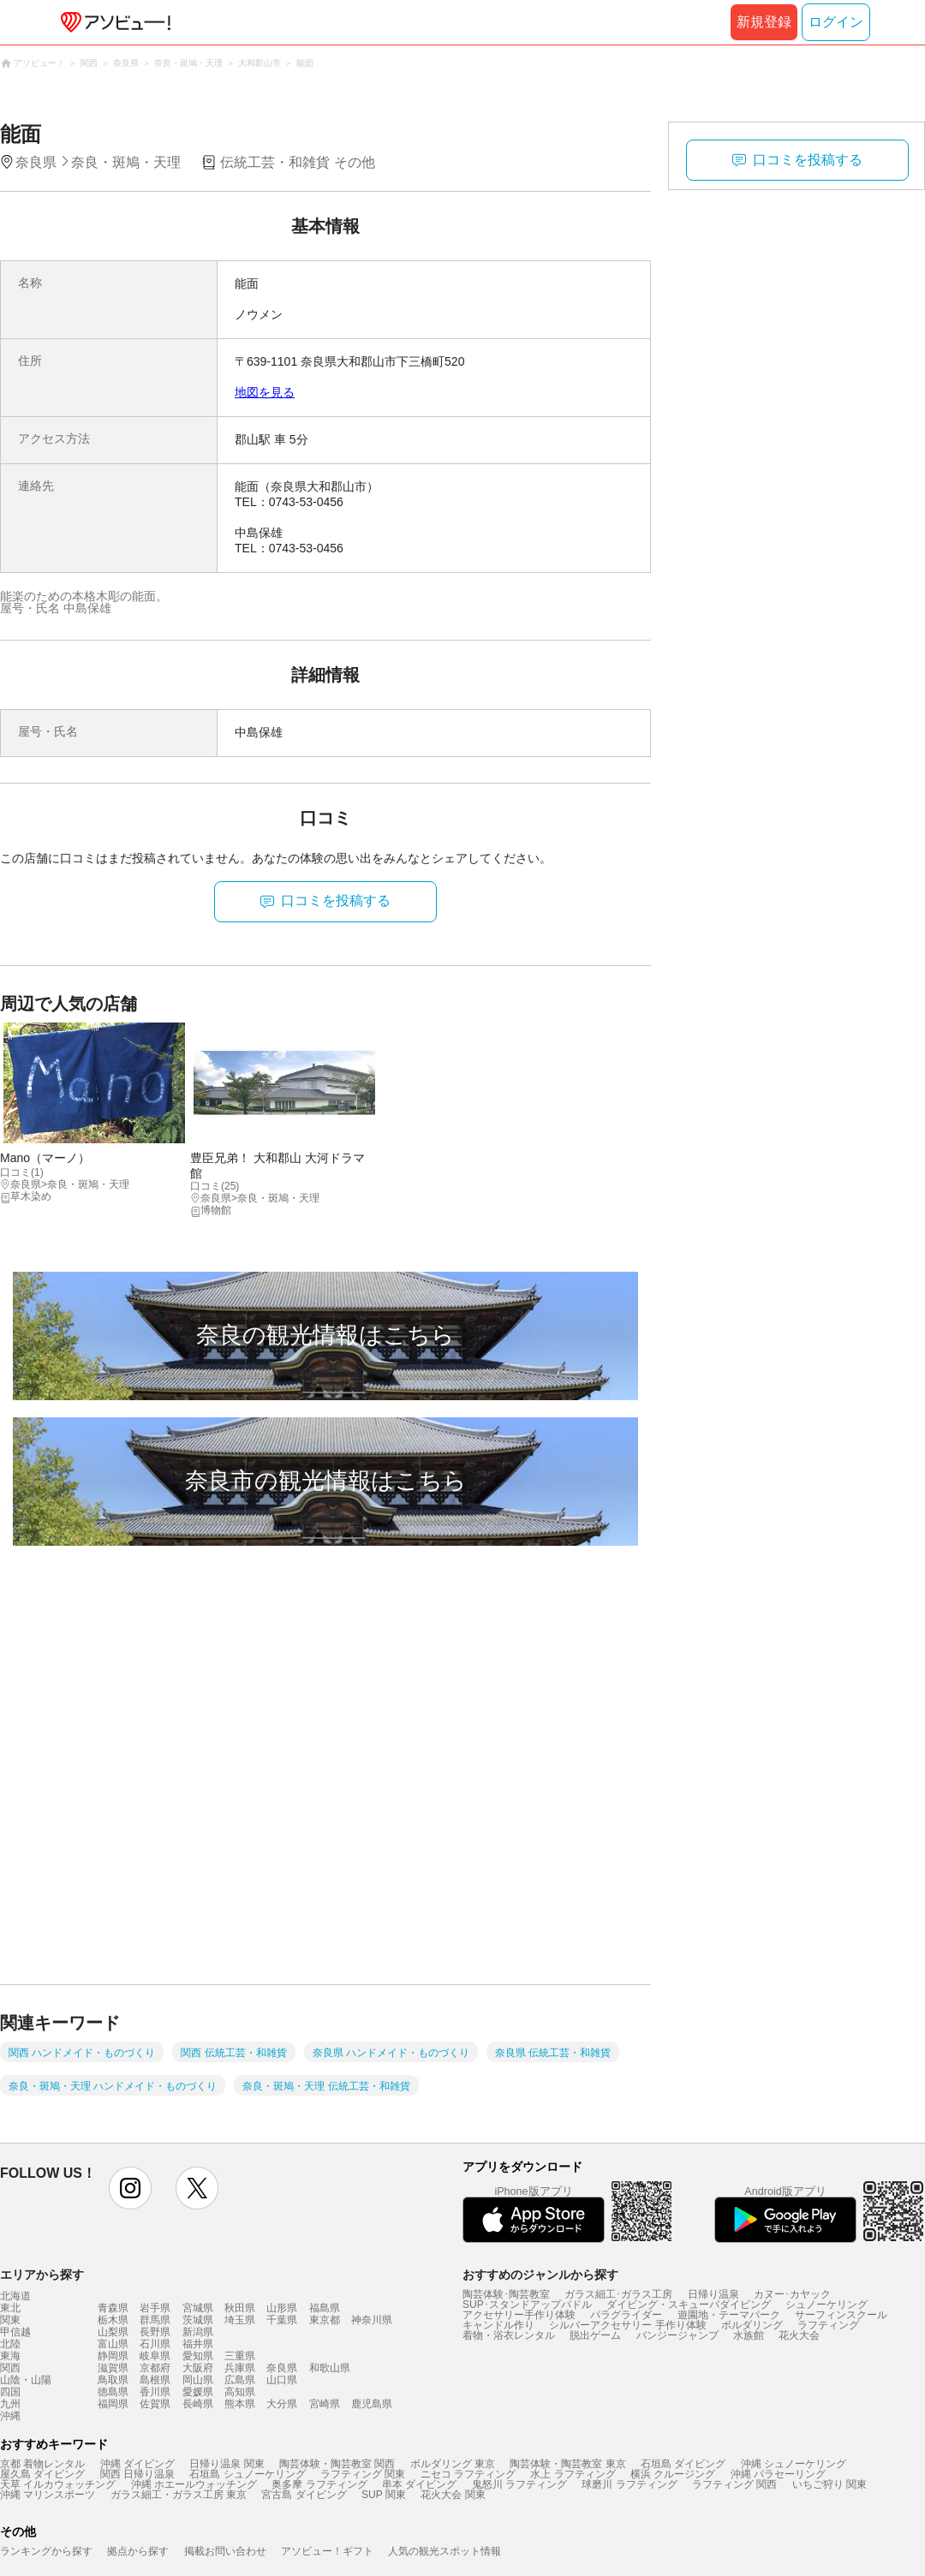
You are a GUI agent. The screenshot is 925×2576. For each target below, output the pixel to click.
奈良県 (281, 2368)
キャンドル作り (498, 2325)
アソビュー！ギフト (327, 2551)
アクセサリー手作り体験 (519, 2315)
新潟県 (197, 2332)
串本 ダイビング (419, 2484)
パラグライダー (626, 2315)
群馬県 (155, 2320)
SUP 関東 (383, 2495)
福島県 (324, 2308)
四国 (10, 2392)
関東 (10, 2320)
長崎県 (197, 2404)
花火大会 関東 (453, 2495)
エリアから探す (42, 2274)
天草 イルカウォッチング (58, 2484)
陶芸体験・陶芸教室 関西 (337, 2464)
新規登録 (764, 22)
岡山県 (197, 2380)
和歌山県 (329, 2368)
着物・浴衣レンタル (508, 2335)
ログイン (836, 22)
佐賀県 (155, 2404)
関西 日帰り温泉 (137, 2474)
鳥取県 (113, 2380)
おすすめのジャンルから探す (540, 2274)
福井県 (197, 2344)
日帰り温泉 (713, 2294)
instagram (130, 2188)
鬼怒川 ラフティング (519, 2484)
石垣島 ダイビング (683, 2464)
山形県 (281, 2308)
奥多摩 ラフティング (319, 2484)
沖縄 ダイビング (137, 2464)
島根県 (155, 2380)
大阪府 (197, 2368)
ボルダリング (752, 2325)
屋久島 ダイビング (42, 2474)
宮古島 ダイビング (303, 2495)
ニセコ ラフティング (468, 2474)
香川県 (155, 2392)
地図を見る (265, 392)
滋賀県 (113, 2368)
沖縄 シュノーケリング (793, 2464)
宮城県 (197, 2308)
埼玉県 (239, 2320)
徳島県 (113, 2392)
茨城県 (197, 2320)
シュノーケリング (826, 2305)
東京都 (324, 2320)
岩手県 (155, 2308)
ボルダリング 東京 (452, 2464)
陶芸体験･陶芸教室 (506, 2294)
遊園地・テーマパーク (728, 2315)
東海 (10, 2356)
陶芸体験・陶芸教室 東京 (567, 2464)
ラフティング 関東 (362, 2474)
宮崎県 (324, 2404)
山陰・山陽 (25, 2380)
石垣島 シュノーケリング (247, 2474)
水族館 (748, 2335)
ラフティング (828, 2325)
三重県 (239, 2356)
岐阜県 (155, 2356)
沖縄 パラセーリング (778, 2474)
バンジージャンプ (677, 2335)
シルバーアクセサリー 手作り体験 (627, 2325)
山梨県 (113, 2332)
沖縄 (10, 2416)
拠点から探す (138, 2551)
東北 (10, 2308)
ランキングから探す (46, 2551)
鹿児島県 (371, 2404)
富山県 (113, 2344)
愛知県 (197, 2356)
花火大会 (799, 2335)
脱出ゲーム (595, 2335)
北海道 (15, 2296)
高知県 (239, 2392)
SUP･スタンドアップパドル (527, 2305)
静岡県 (113, 2356)
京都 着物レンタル (42, 2464)
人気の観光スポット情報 (444, 2551)
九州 (10, 2404)
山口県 (281, 2380)
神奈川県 (371, 2320)
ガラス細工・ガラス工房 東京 (178, 2495)
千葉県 (281, 2320)
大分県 (281, 2404)
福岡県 (113, 2404)
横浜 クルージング (672, 2474)
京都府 (155, 2368)
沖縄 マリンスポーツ (47, 2495)
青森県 (113, 2308)
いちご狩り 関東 (829, 2484)
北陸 (10, 2344)
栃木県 (113, 2320)
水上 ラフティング (572, 2474)
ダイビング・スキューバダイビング (688, 2305)
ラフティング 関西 (734, 2484)
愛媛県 (197, 2392)
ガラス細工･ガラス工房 (618, 2294)
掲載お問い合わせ (225, 2551)
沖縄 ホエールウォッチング (194, 2484)
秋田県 (239, 2308)
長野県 (155, 2332)
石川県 (155, 2344)
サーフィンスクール (841, 2315)
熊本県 (239, 2404)
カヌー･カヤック (792, 2294)
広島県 (239, 2380)
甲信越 (15, 2332)
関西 (10, 2368)
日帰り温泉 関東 (226, 2464)
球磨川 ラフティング (629, 2484)
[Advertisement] (201, 1781)
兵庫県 (239, 2368)
